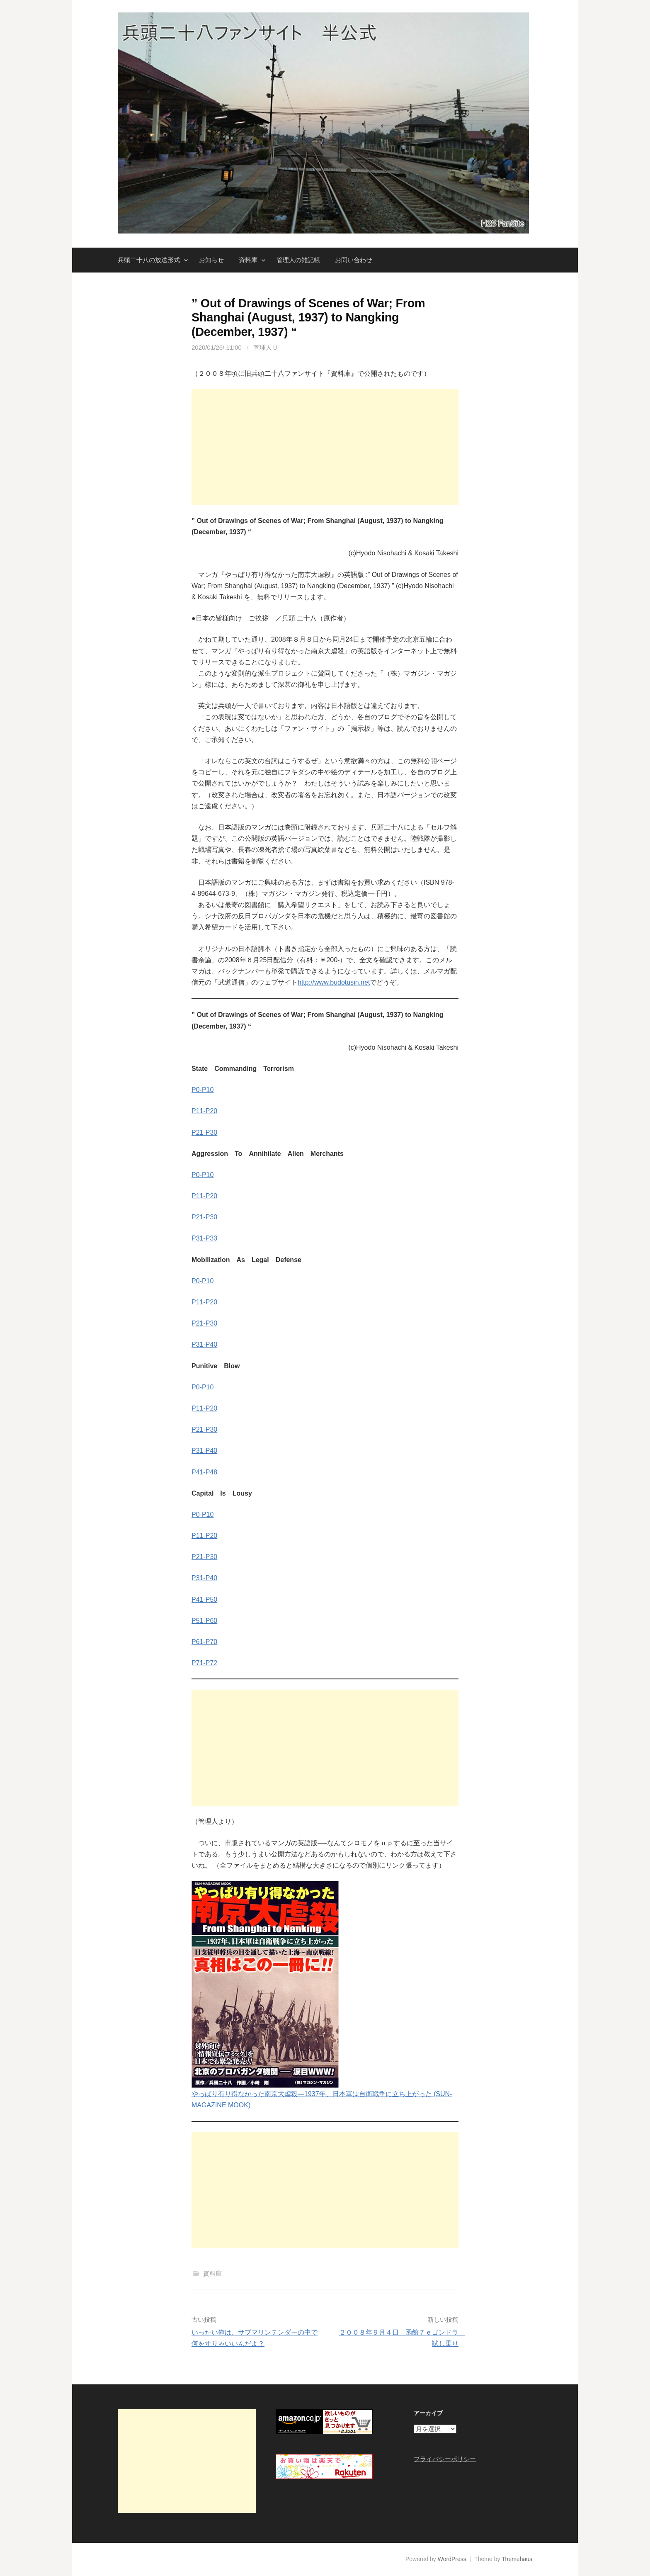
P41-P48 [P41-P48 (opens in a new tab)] (204, 1472)
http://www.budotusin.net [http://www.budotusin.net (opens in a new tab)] (334, 982)
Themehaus (517, 2559)
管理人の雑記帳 (298, 259)
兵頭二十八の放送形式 (149, 259)
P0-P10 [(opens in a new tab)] (202, 1089)
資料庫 (248, 259)
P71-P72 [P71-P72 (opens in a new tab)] (204, 1662)
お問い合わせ (353, 259)
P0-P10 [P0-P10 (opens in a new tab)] (202, 1174)
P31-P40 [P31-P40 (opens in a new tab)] (204, 1344)
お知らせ (211, 259)
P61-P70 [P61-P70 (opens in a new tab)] (204, 1641)
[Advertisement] (325, 447)
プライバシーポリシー (445, 2458)
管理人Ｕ (265, 347)
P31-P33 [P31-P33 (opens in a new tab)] (204, 1238)
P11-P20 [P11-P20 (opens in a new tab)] (204, 1110)
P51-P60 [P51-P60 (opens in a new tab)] (204, 1620)
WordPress (452, 2559)
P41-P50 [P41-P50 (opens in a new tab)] (204, 1599)
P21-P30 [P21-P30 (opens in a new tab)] (204, 1132)
